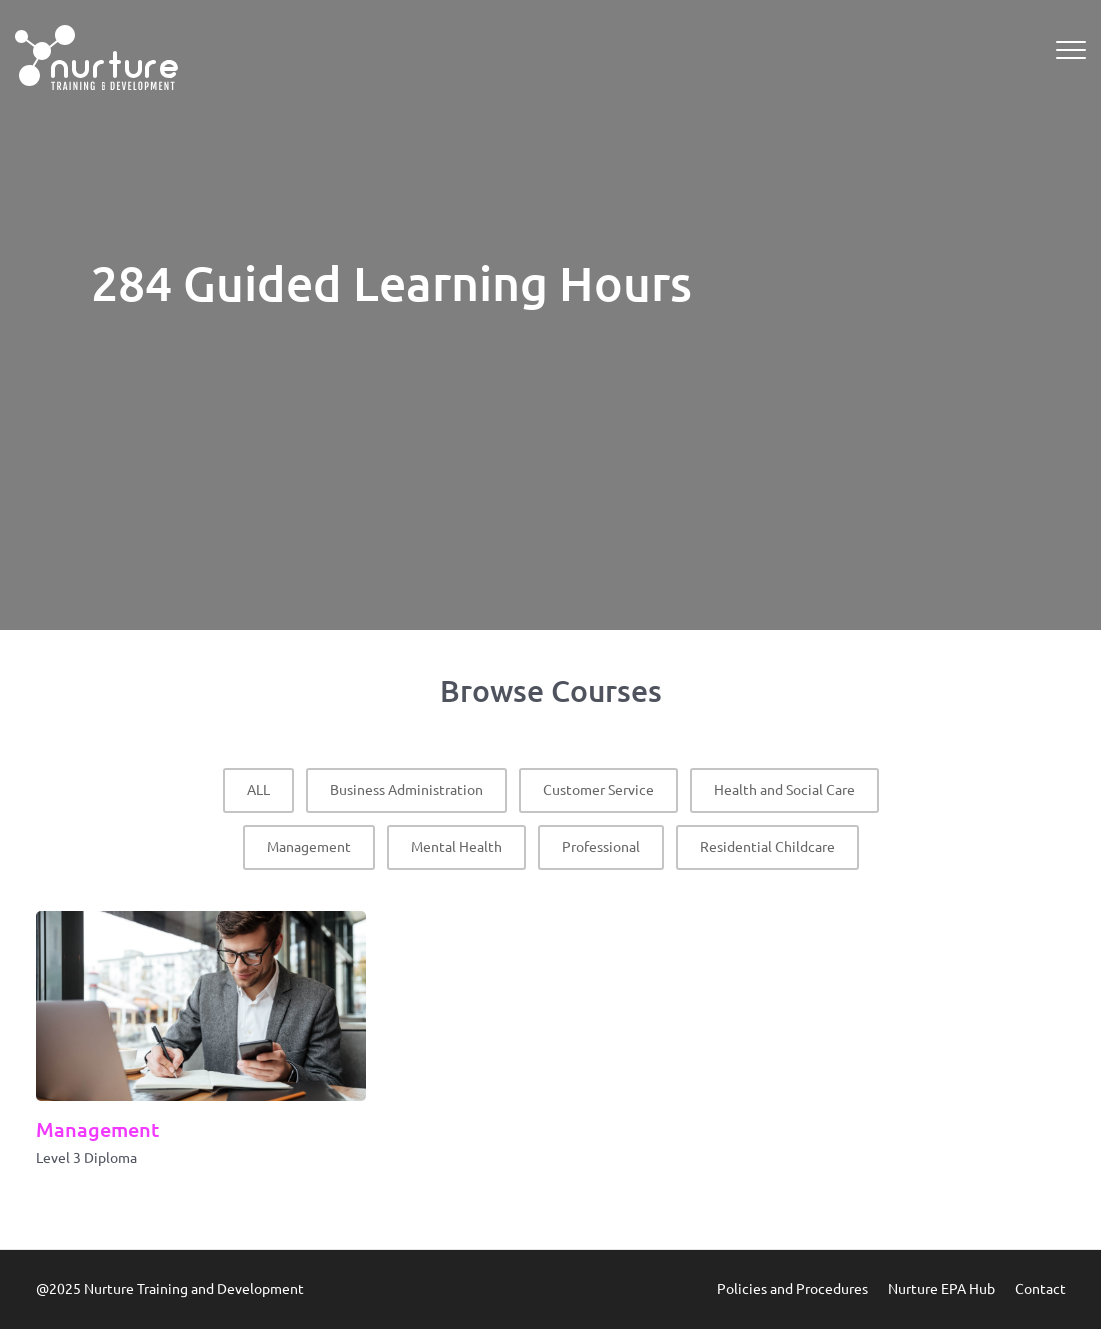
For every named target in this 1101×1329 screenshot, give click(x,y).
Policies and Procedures (792, 1289)
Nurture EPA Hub (941, 1289)
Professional (601, 847)
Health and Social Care (784, 790)
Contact (1040, 1289)
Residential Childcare (767, 847)
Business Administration (406, 790)
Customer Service (598, 790)
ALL (258, 790)
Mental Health (456, 847)
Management (309, 847)
